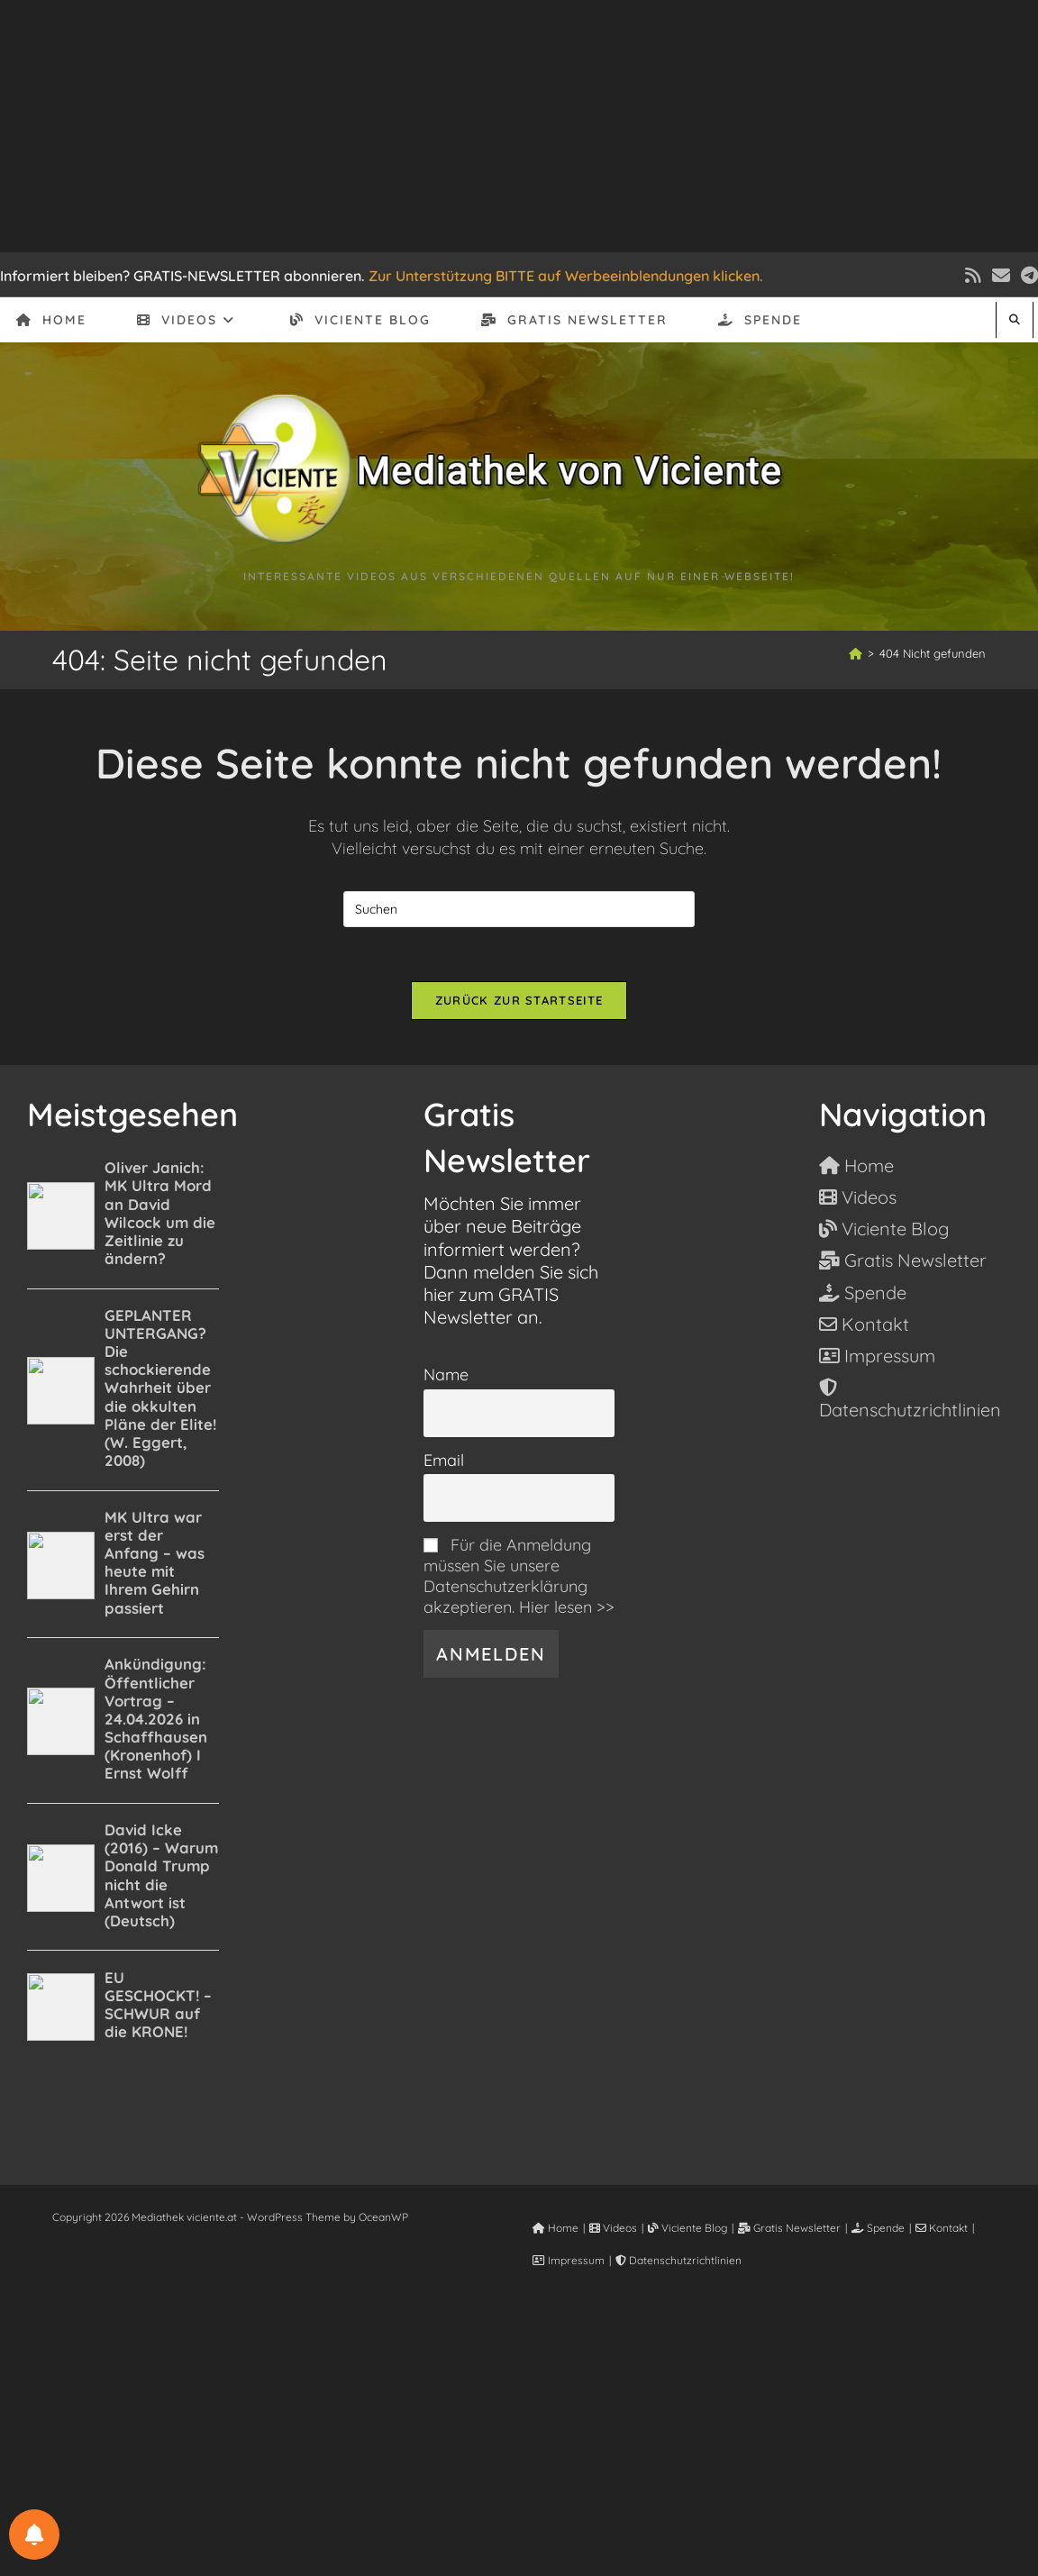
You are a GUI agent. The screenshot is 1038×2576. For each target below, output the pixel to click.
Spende (878, 2228)
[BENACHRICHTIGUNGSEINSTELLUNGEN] (34, 2534)
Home (555, 2228)
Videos (613, 2228)
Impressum (569, 2260)
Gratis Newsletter (789, 2228)
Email (443, 1460)
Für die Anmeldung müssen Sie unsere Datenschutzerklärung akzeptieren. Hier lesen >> (519, 1575)
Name (446, 1374)
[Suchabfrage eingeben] (519, 909)
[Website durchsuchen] (1014, 319)
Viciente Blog (687, 2228)
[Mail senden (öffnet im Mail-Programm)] (1001, 276)
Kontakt (941, 2228)
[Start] (855, 653)
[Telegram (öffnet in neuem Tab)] (1026, 276)
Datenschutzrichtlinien (678, 2260)
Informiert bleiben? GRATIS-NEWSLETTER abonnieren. (182, 276)
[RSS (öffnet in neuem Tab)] (973, 276)
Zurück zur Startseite (519, 1000)
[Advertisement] (519, 126)
